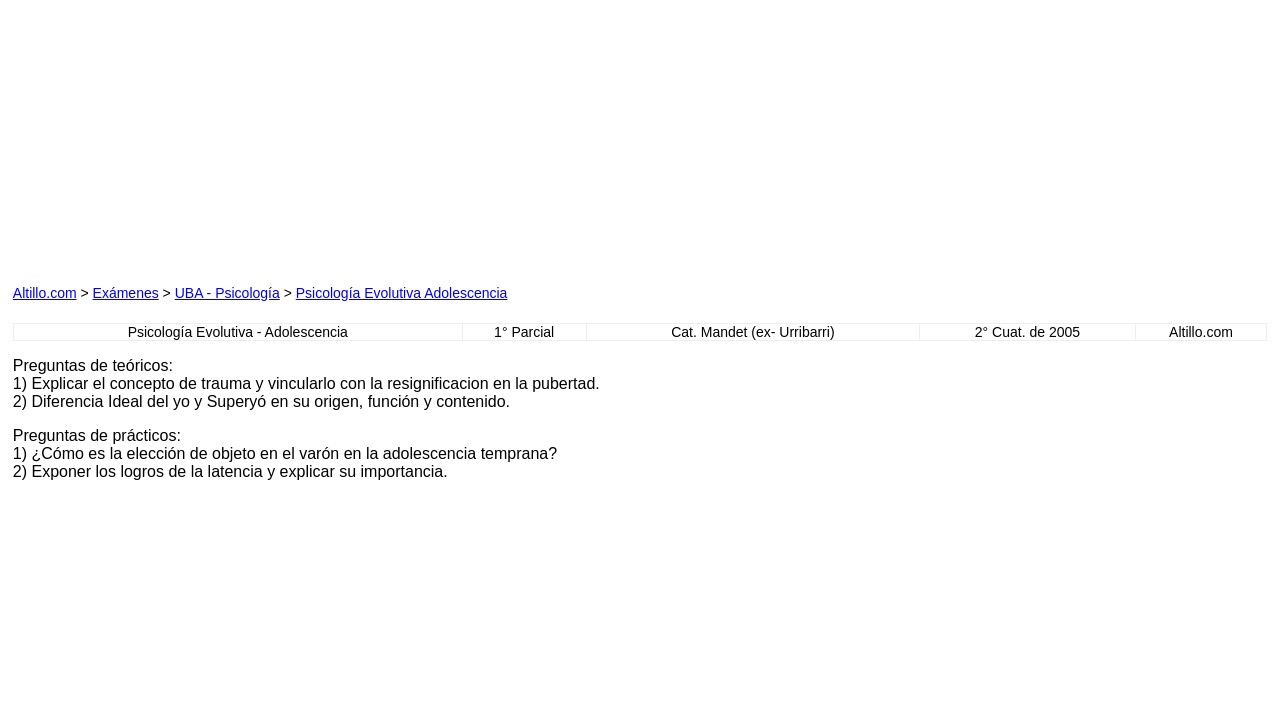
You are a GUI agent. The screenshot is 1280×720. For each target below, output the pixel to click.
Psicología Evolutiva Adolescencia (402, 293)
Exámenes (126, 293)
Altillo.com (45, 293)
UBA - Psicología (227, 293)
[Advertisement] (241, 138)
